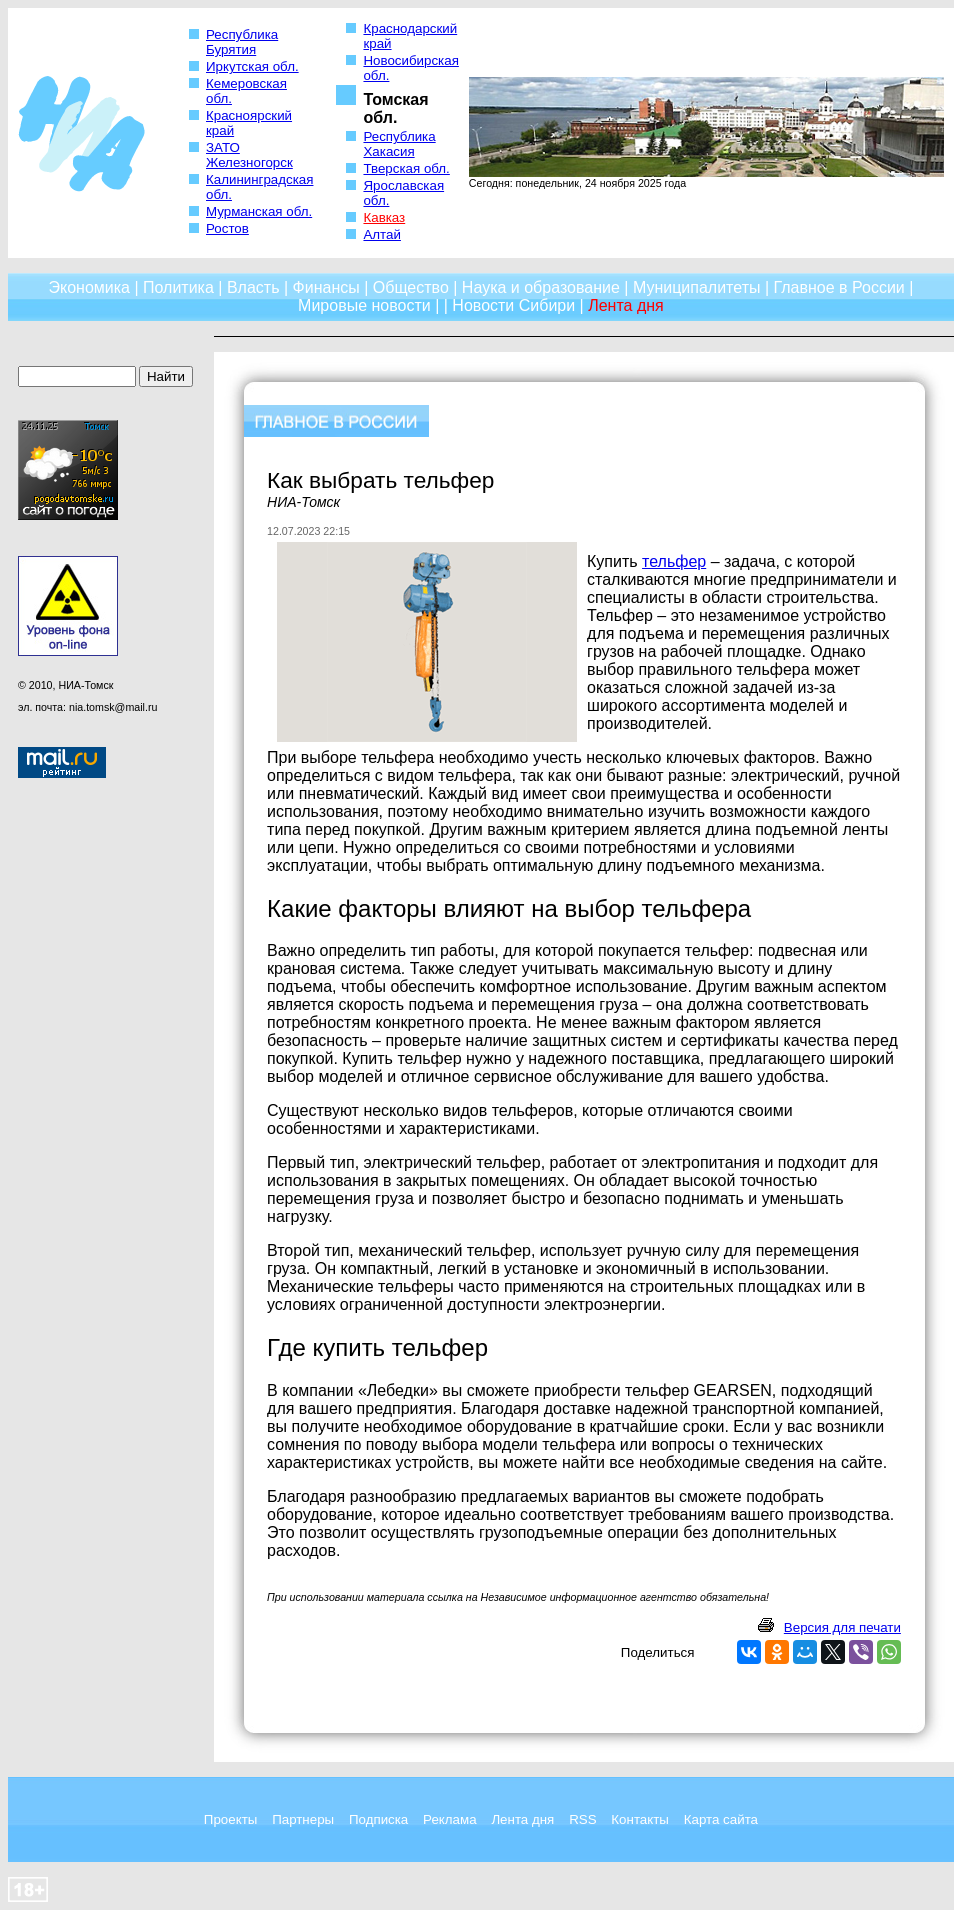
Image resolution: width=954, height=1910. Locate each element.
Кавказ (384, 217)
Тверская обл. (406, 168)
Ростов (227, 228)
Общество (411, 287)
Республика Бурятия (242, 42)
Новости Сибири (513, 305)
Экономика (89, 287)
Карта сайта (721, 1819)
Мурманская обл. (259, 211)
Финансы (326, 287)
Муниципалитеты (697, 287)
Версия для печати (842, 1627)
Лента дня (522, 1819)
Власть (253, 287)
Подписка (378, 1819)
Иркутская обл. (252, 66)
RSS (582, 1819)
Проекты (230, 1819)
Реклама (449, 1819)
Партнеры (303, 1819)
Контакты (640, 1819)
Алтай (381, 234)
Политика (178, 287)
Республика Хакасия (399, 144)
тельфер (674, 561)
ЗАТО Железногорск (249, 155)
